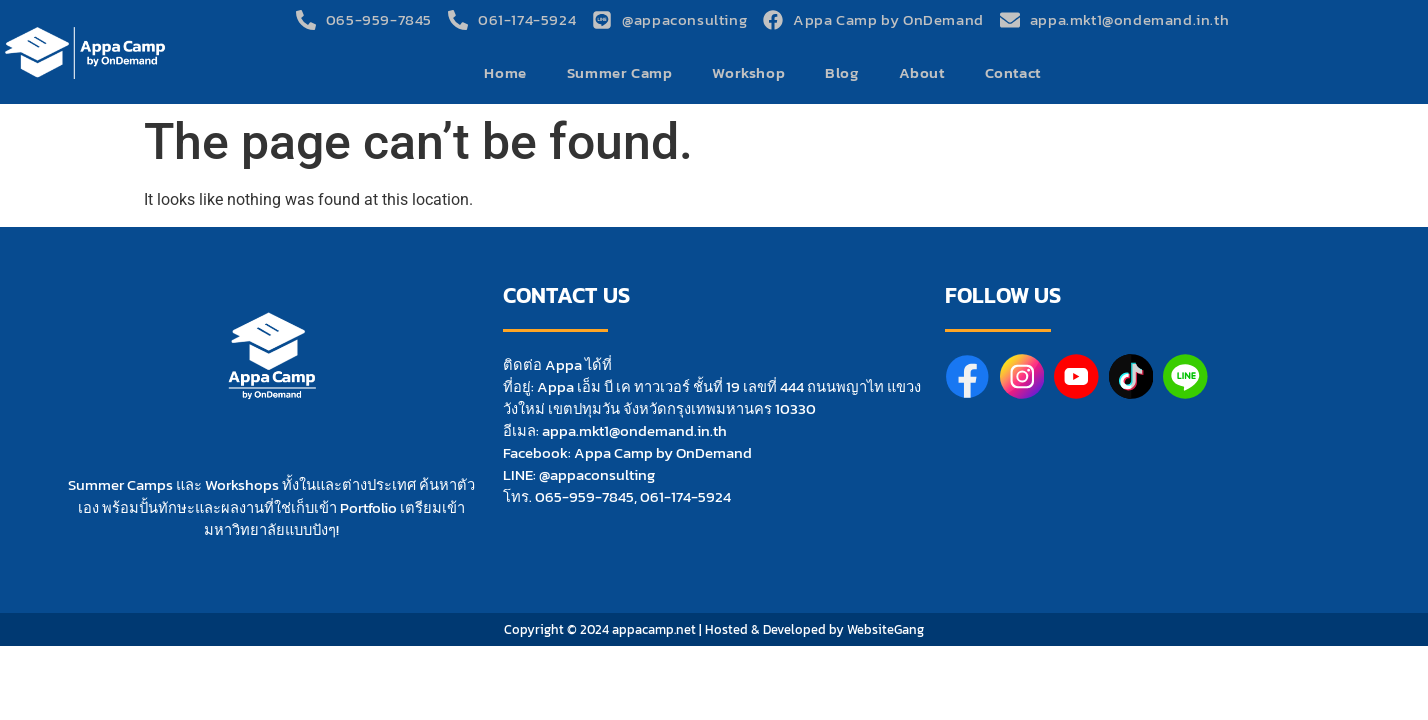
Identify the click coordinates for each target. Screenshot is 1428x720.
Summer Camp (620, 72)
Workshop (748, 72)
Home (505, 72)
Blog (841, 72)
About (922, 72)
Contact (1013, 72)
